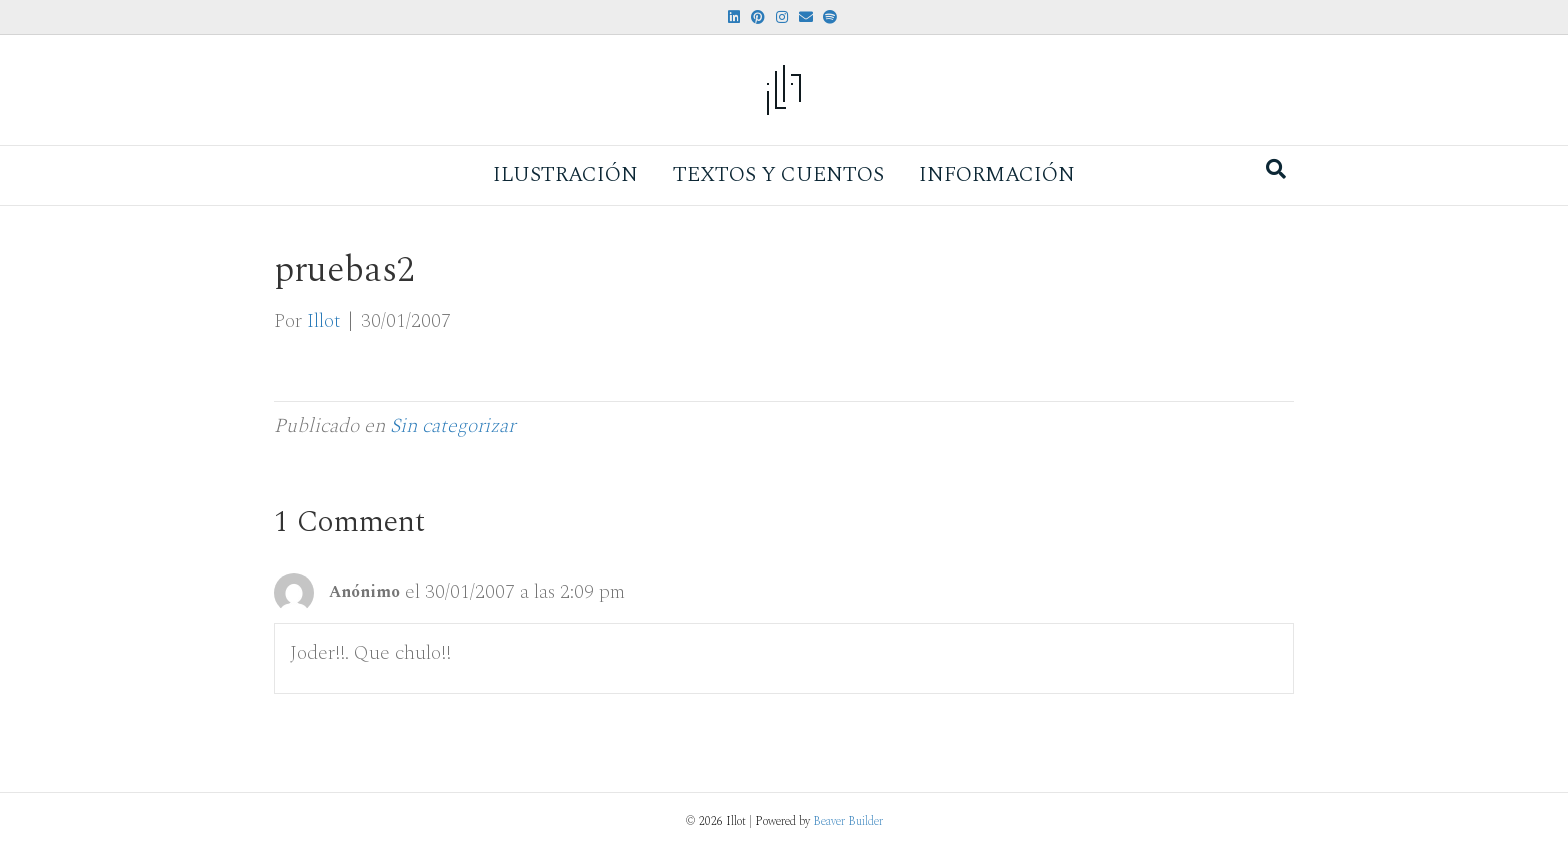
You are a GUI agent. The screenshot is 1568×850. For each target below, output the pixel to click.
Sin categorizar (452, 426)
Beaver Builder (848, 821)
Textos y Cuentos (778, 175)
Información (997, 175)
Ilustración (565, 175)
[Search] (1276, 169)
